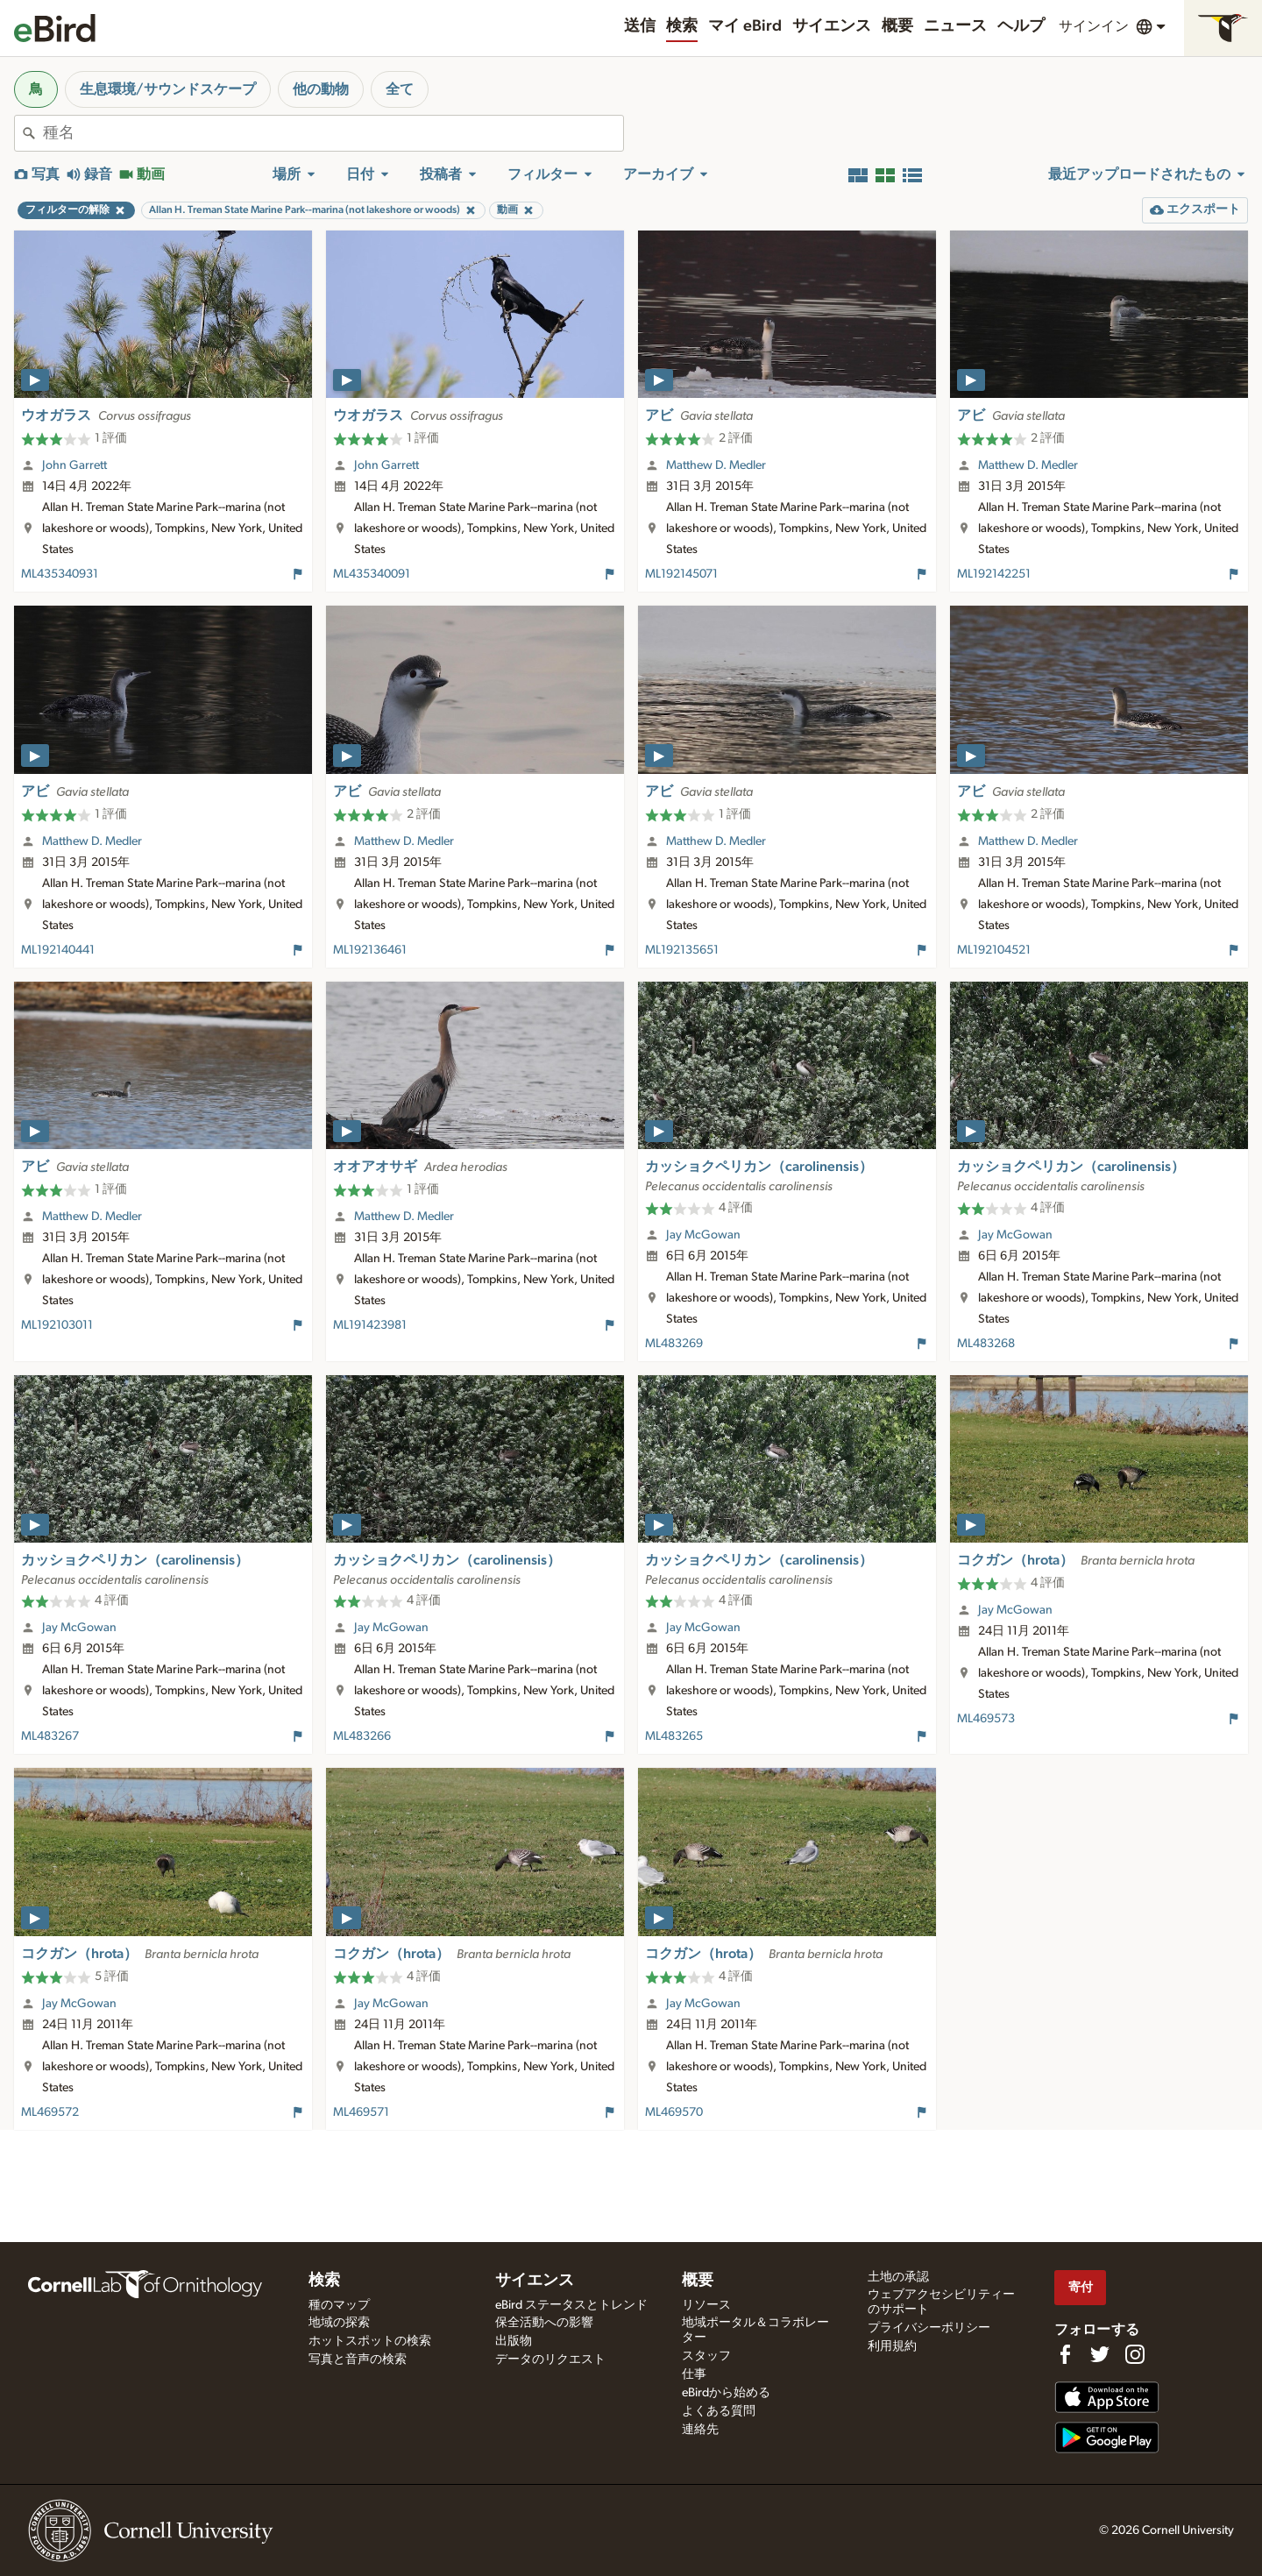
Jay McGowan (703, 1235)
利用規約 (892, 2346)
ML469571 (361, 2112)
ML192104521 (994, 950)
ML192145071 (681, 574)
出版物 (513, 2341)
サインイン (1094, 26)
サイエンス (831, 26)
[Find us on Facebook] (1064, 2354)
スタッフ (706, 2356)
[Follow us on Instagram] (1134, 2354)
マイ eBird (745, 26)
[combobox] (333, 133)
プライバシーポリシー (929, 2328)
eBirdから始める (726, 2393)
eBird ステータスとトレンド (571, 2305)
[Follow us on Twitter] (1099, 2354)
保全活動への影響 (544, 2323)
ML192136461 (370, 950)
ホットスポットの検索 (369, 2341)
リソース (706, 2305)
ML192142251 (994, 574)
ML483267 (50, 1736)
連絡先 (700, 2429)
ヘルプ (1021, 26)
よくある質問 (718, 2411)
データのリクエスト (550, 2359)
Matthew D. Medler (716, 465)
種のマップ (339, 2305)
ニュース (955, 26)
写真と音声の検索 (357, 2359)
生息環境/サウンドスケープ (168, 89)
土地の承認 (898, 2277)
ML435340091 (371, 574)
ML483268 (986, 1344)
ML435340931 (59, 574)
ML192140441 (58, 950)
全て (400, 89)
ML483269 (674, 1344)
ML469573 (986, 1719)
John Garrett (74, 465)
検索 (682, 26)
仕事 (694, 2374)
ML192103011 (57, 1325)
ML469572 (50, 2112)
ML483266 (362, 1736)
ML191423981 (370, 1325)
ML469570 (674, 2112)
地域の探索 (339, 2323)
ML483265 (674, 1736)
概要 (897, 26)
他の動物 (321, 89)
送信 (640, 26)
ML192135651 (682, 950)
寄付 (1080, 2287)
